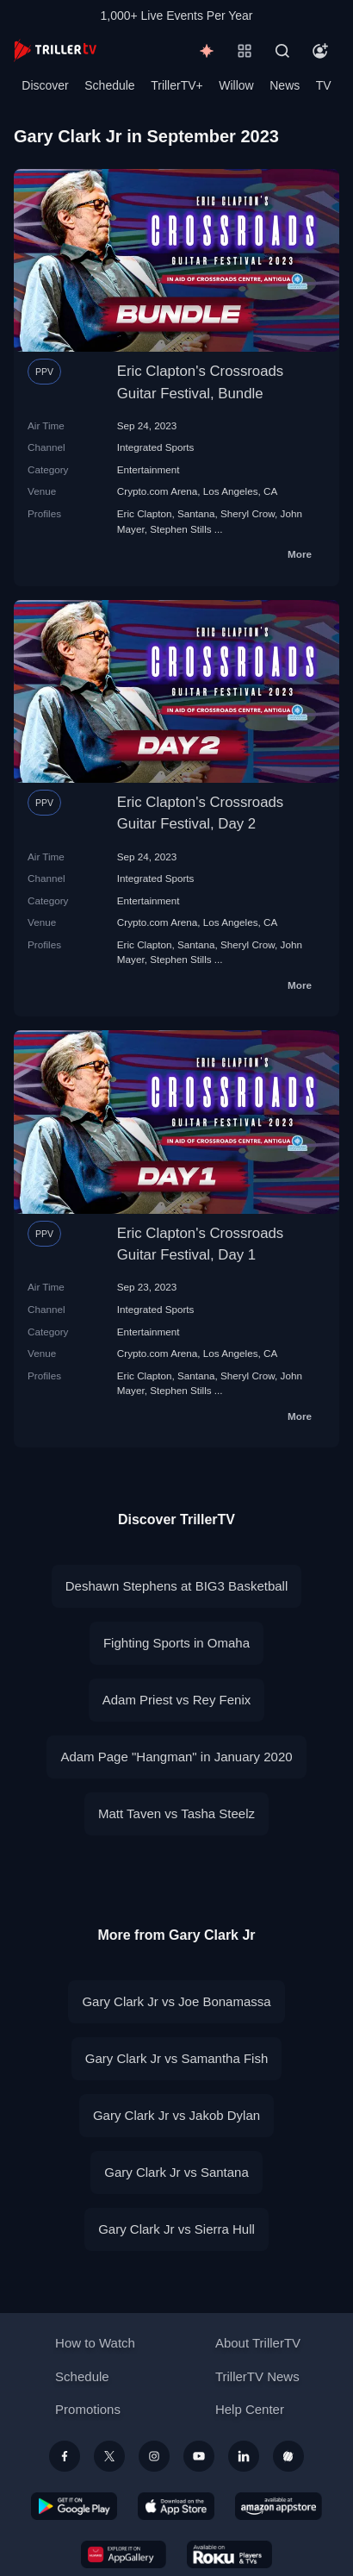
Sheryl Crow (247, 513)
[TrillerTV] (55, 50)
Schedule (109, 85)
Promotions (88, 2409)
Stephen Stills (180, 529)
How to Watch (95, 2342)
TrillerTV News (257, 2376)
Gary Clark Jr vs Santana (176, 2172)
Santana (196, 513)
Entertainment (148, 469)
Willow (236, 85)
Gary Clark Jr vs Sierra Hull (176, 2229)
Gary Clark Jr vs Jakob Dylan (176, 2115)
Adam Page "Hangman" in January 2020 (176, 1756)
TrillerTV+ (177, 85)
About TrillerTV (257, 2342)
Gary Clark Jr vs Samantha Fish (177, 2058)
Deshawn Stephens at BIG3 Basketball (176, 1586)
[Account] (320, 51)
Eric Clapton (144, 513)
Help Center (249, 2409)
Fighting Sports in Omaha (176, 1642)
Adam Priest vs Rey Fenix (176, 1699)
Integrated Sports (156, 447)
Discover (45, 85)
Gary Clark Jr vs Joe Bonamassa (176, 2001)
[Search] (282, 51)
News (284, 85)
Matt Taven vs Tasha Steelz (176, 1813)
